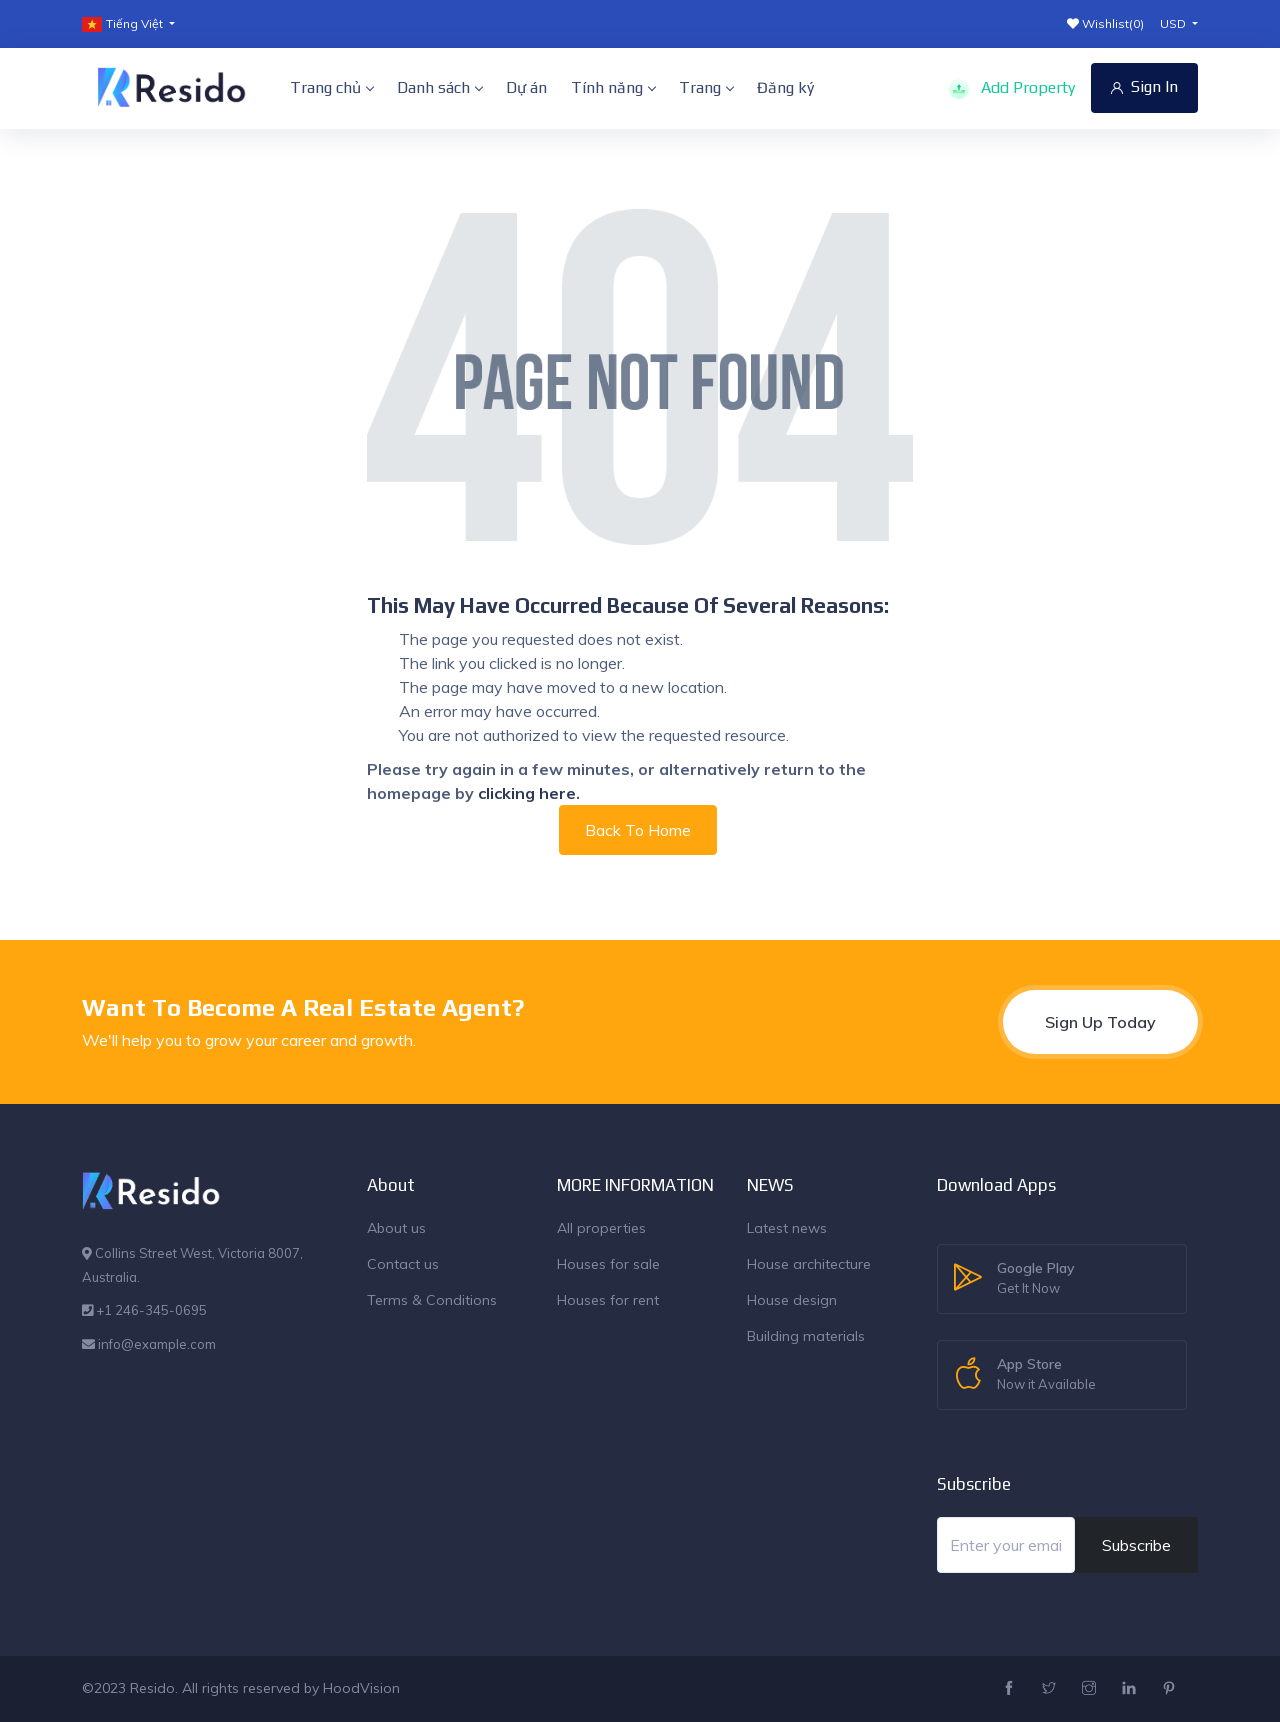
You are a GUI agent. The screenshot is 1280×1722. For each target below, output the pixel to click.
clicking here (527, 793)
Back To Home (638, 830)
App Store (1046, 1375)
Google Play (1036, 1279)
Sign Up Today (1100, 1022)
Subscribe (1136, 1545)
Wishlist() (1105, 23)
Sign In (1144, 86)
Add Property (1012, 88)
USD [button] (1174, 23)
